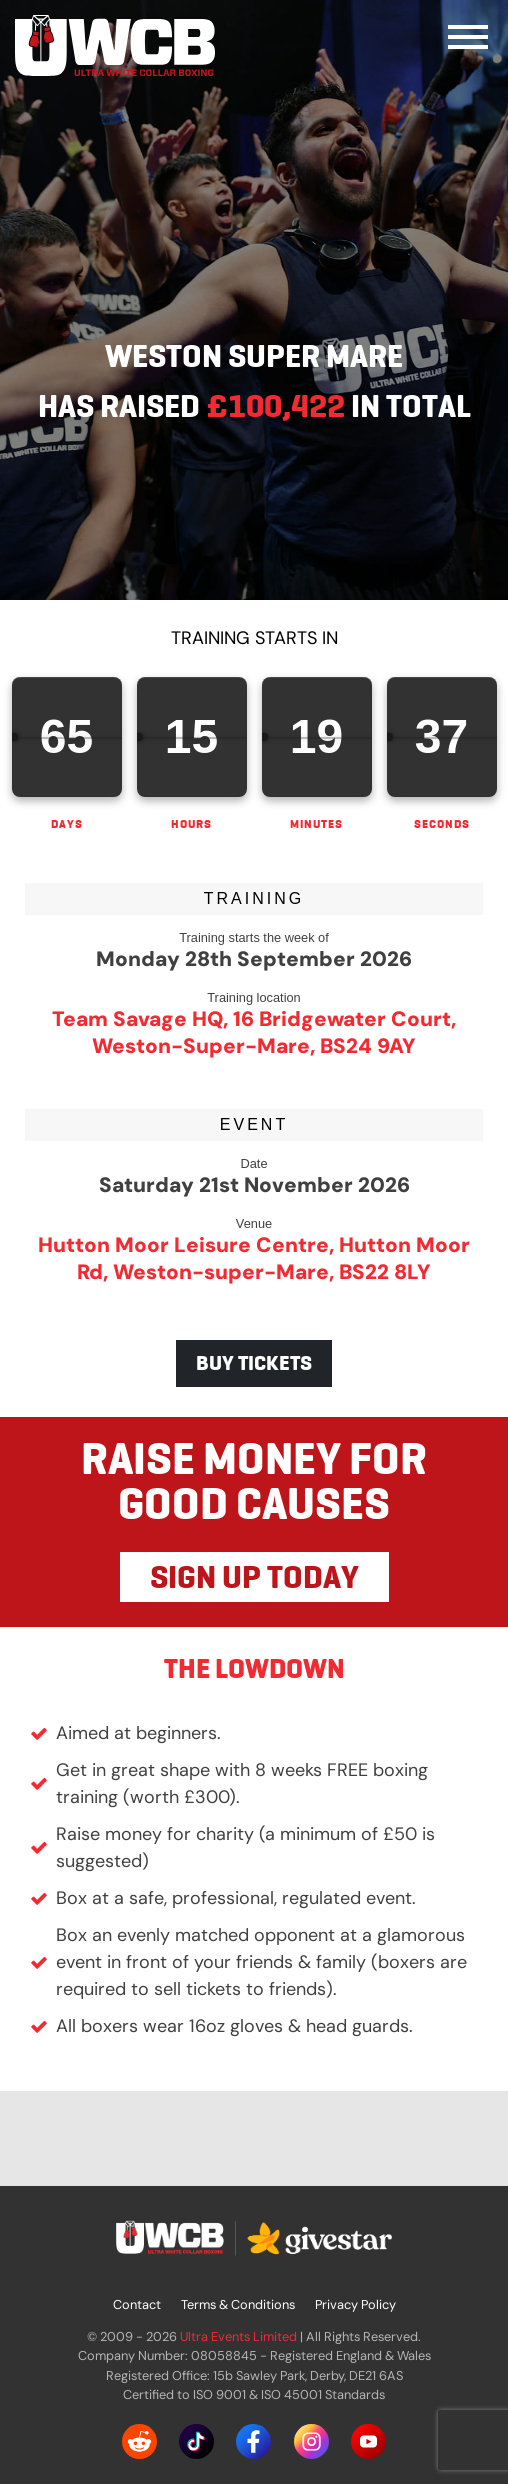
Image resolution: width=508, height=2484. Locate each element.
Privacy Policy (355, 2304)
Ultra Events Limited (238, 2336)
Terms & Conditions (238, 2304)
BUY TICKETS (254, 1363)
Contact (137, 2304)
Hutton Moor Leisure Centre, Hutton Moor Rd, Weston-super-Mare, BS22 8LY (254, 1258)
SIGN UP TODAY (254, 1577)
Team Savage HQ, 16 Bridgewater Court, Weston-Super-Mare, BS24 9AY (254, 1032)
